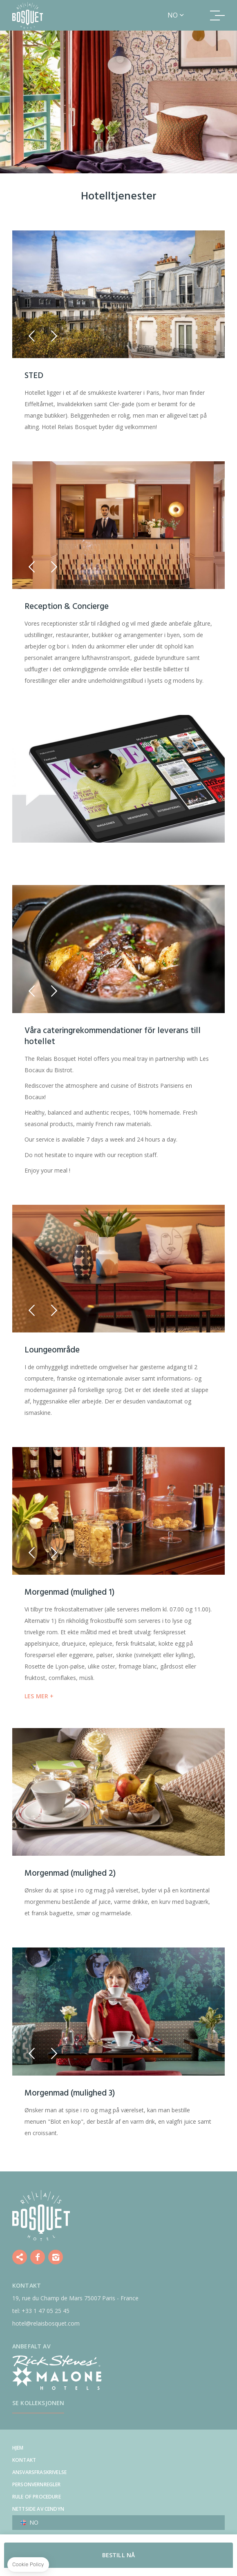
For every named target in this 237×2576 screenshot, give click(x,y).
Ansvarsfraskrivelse (39, 2472)
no (173, 15)
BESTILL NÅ (118, 2555)
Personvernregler (36, 2484)
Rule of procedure (36, 2496)
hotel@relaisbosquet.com (46, 2323)
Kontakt (24, 2459)
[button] (31, 335)
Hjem (18, 2447)
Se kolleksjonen (38, 2403)
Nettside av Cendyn (38, 2508)
